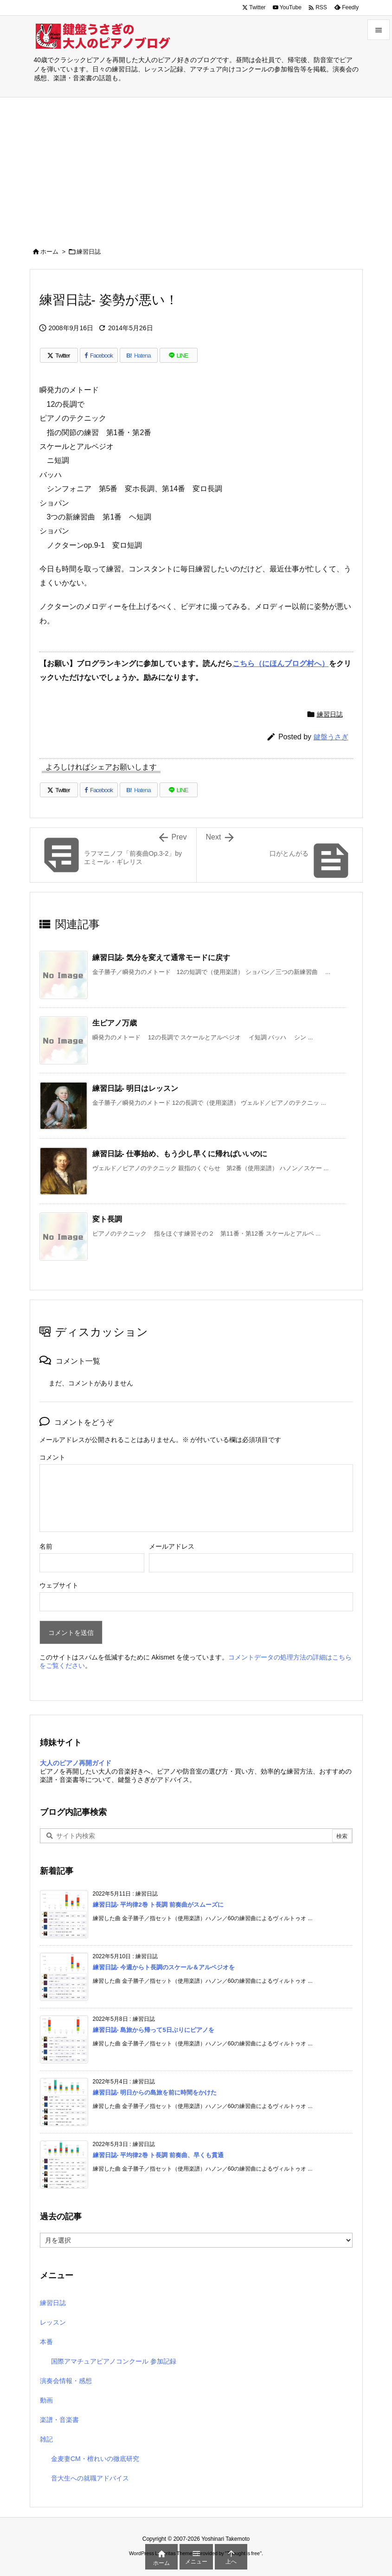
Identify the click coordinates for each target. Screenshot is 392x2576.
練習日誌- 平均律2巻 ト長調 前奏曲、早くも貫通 (158, 2155)
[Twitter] (59, 355)
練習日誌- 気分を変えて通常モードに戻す (161, 957)
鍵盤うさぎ (331, 737)
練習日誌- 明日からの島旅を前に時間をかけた (155, 2092)
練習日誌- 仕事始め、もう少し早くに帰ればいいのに (180, 1154)
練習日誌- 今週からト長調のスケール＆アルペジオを (164, 1967)
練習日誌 (89, 251)
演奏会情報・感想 (66, 2380)
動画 (46, 2400)
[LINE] (179, 355)
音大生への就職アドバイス (90, 2478)
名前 (45, 1546)
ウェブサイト (58, 1585)
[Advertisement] (196, 167)
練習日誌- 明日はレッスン (135, 1088)
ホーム (49, 251)
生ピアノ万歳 (114, 1023)
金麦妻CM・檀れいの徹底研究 (95, 2458)
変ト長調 (107, 1219)
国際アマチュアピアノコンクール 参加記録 (113, 2361)
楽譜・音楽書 (59, 2419)
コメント (52, 1457)
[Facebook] (99, 355)
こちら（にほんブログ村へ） (280, 663)
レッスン (53, 2322)
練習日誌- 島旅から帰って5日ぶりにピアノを (153, 2029)
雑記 (46, 2439)
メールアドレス (171, 1546)
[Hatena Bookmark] (139, 355)
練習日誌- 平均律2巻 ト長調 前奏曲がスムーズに (158, 1904)
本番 (46, 2341)
